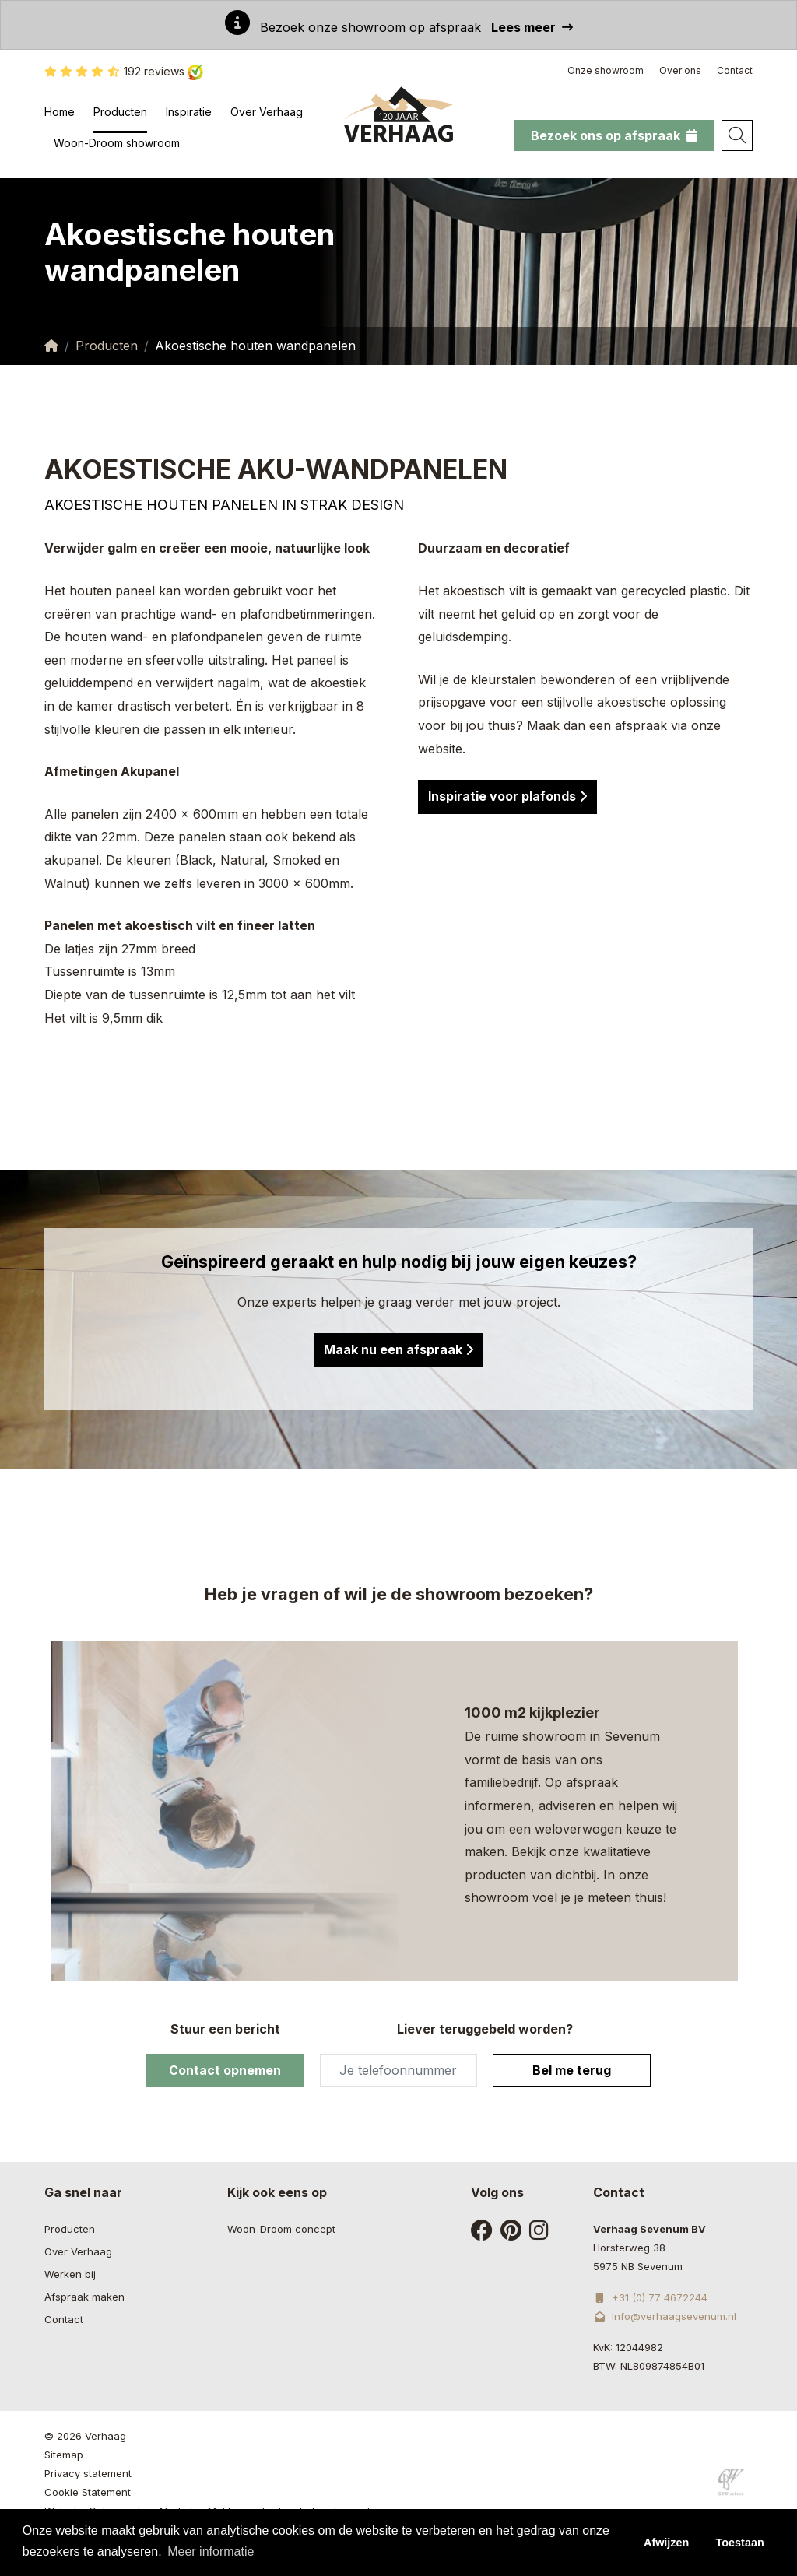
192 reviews (123, 72)
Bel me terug (571, 2070)
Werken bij (70, 2274)
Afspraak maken (84, 2296)
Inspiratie (189, 111)
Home (59, 111)
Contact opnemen (225, 2070)
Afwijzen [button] (666, 2542)
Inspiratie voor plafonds (507, 796)
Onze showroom (605, 70)
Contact (735, 70)
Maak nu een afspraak (398, 1349)
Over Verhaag (266, 111)
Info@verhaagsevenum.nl (664, 2316)
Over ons (680, 70)
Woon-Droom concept (281, 2229)
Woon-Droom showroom (117, 142)
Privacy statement (88, 2473)
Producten (120, 111)
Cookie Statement (87, 2492)
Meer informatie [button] (210, 2551)
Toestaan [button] (740, 2542)
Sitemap (63, 2454)
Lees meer (532, 27)
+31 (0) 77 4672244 (650, 2297)
